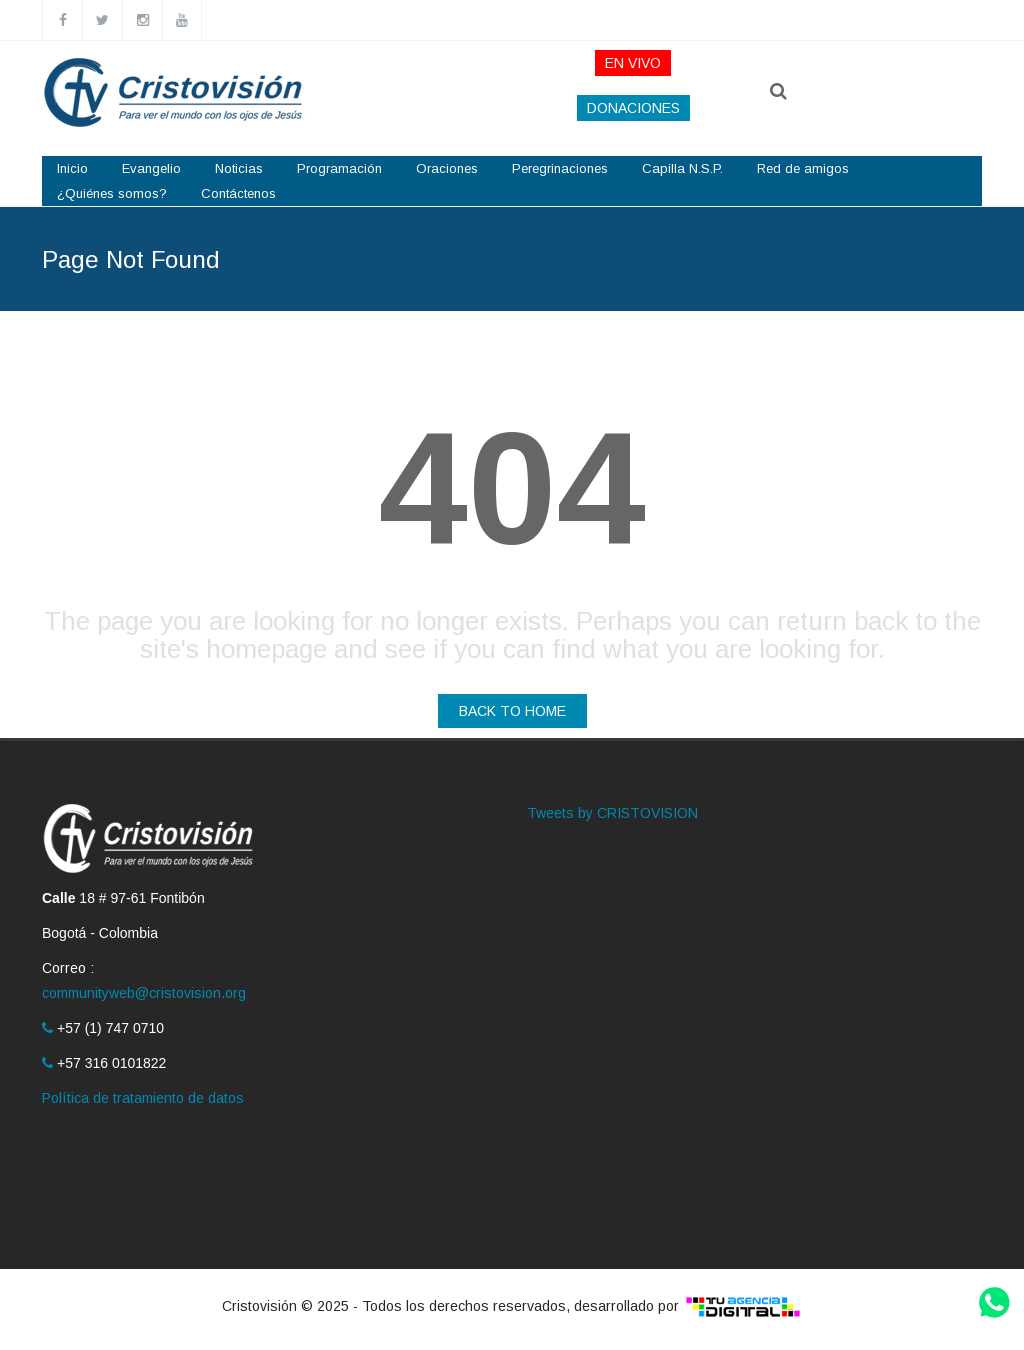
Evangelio (151, 168)
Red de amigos (803, 168)
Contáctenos (238, 193)
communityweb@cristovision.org (144, 993)
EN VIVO (633, 63)
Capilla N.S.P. (682, 168)
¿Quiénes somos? (112, 193)
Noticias (239, 168)
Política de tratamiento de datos (143, 1098)
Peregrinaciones (560, 168)
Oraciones (447, 168)
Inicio (72, 168)
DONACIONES (633, 108)
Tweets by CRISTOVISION (612, 813)
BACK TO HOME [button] (512, 711)
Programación (339, 168)
